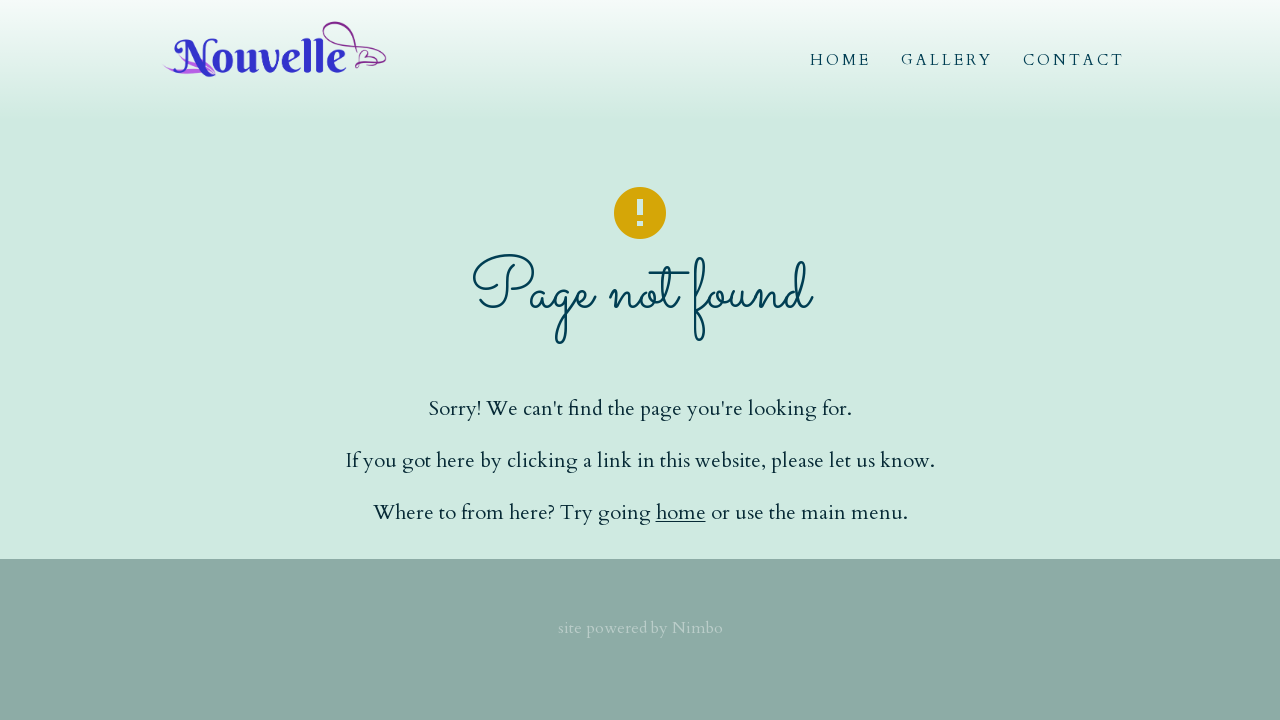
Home (840, 60)
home (681, 512)
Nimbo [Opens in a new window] (697, 628)
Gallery (947, 60)
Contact (1074, 60)
